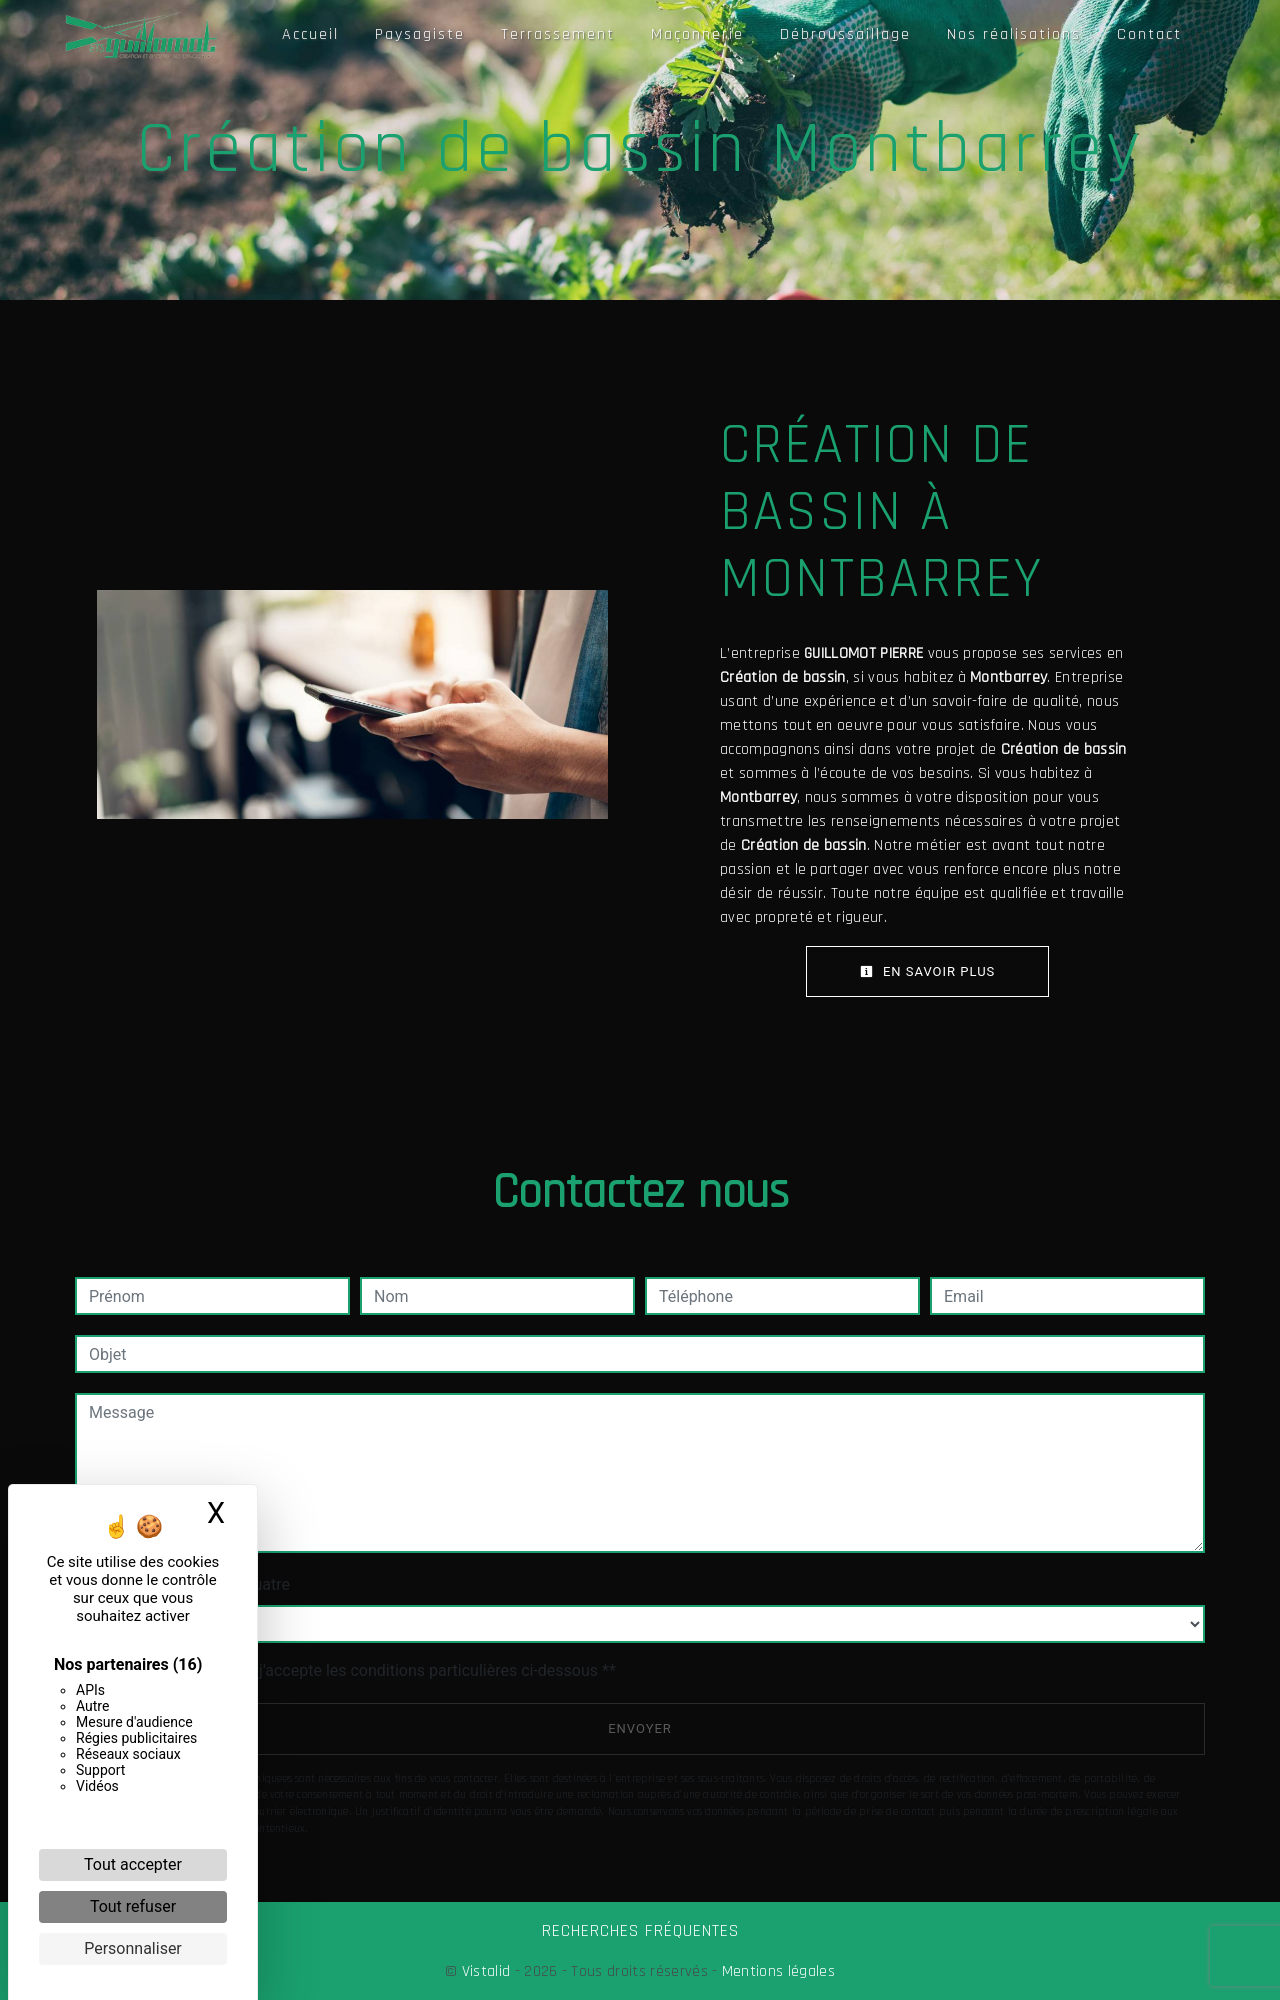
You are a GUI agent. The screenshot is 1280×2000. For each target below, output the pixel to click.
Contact (1149, 34)
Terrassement (558, 34)
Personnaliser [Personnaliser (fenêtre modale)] (133, 1948)
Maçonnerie (697, 34)
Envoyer (640, 1728)
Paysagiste (420, 34)
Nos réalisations (1014, 34)
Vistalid (486, 1971)
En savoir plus (928, 971)
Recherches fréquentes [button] (640, 1931)
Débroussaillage (845, 34)
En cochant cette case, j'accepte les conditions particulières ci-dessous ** (355, 1670)
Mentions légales (776, 1971)
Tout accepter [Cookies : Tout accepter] (133, 1864)
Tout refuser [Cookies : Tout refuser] (133, 1906)
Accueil (310, 34)
